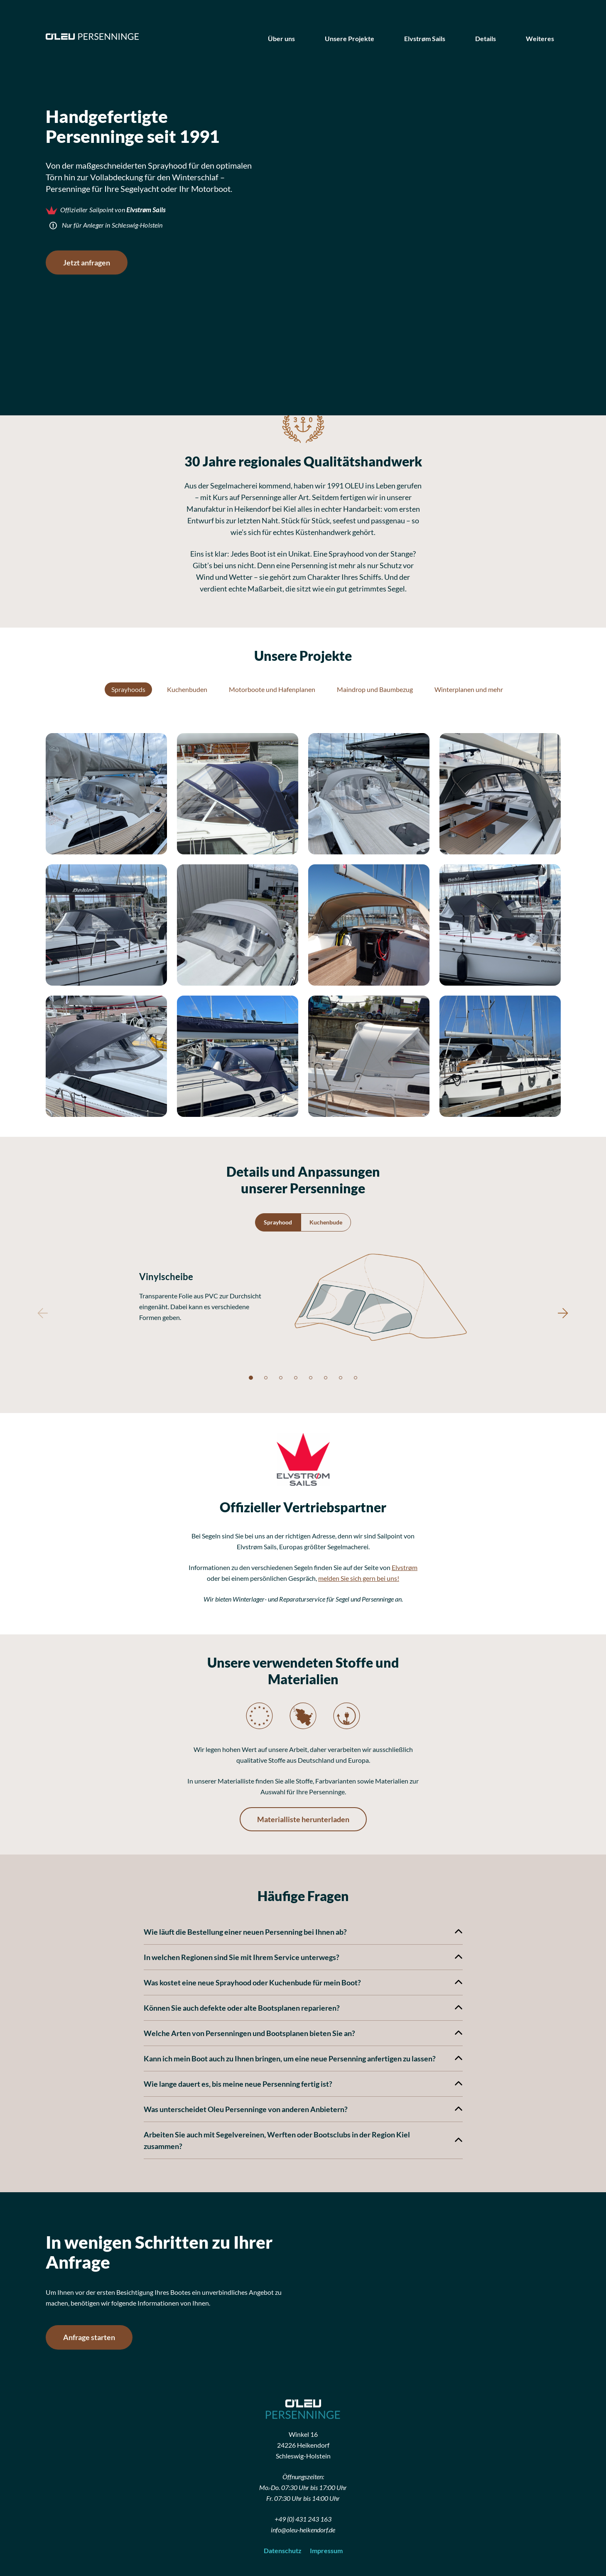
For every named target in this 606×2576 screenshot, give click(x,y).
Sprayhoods (128, 689)
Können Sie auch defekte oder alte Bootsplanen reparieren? (303, 2007)
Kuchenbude (325, 1222)
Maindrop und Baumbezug (375, 689)
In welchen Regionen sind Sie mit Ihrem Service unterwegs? (303, 1957)
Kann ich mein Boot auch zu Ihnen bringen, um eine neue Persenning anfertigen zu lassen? (303, 2058)
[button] (106, 793)
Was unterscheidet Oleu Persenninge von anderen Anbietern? (303, 2109)
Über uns (281, 38)
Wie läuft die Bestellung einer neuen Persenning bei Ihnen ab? (303, 1931)
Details (485, 38)
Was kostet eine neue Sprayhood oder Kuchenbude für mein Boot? (303, 1982)
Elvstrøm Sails (424, 38)
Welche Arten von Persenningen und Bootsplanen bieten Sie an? (303, 2033)
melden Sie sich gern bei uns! (358, 1578)
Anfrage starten (89, 2337)
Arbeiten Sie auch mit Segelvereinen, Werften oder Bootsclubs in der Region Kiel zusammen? (303, 2140)
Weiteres (540, 38)
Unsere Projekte (349, 38)
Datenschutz (283, 2550)
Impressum (326, 2550)
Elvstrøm (404, 1567)
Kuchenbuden (187, 689)
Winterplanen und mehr (468, 689)
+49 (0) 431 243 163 (303, 2519)
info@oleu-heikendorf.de (303, 2530)
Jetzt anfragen (86, 262)
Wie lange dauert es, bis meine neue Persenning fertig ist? (303, 2083)
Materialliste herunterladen (303, 1819)
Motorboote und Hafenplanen (272, 689)
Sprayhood (278, 1222)
